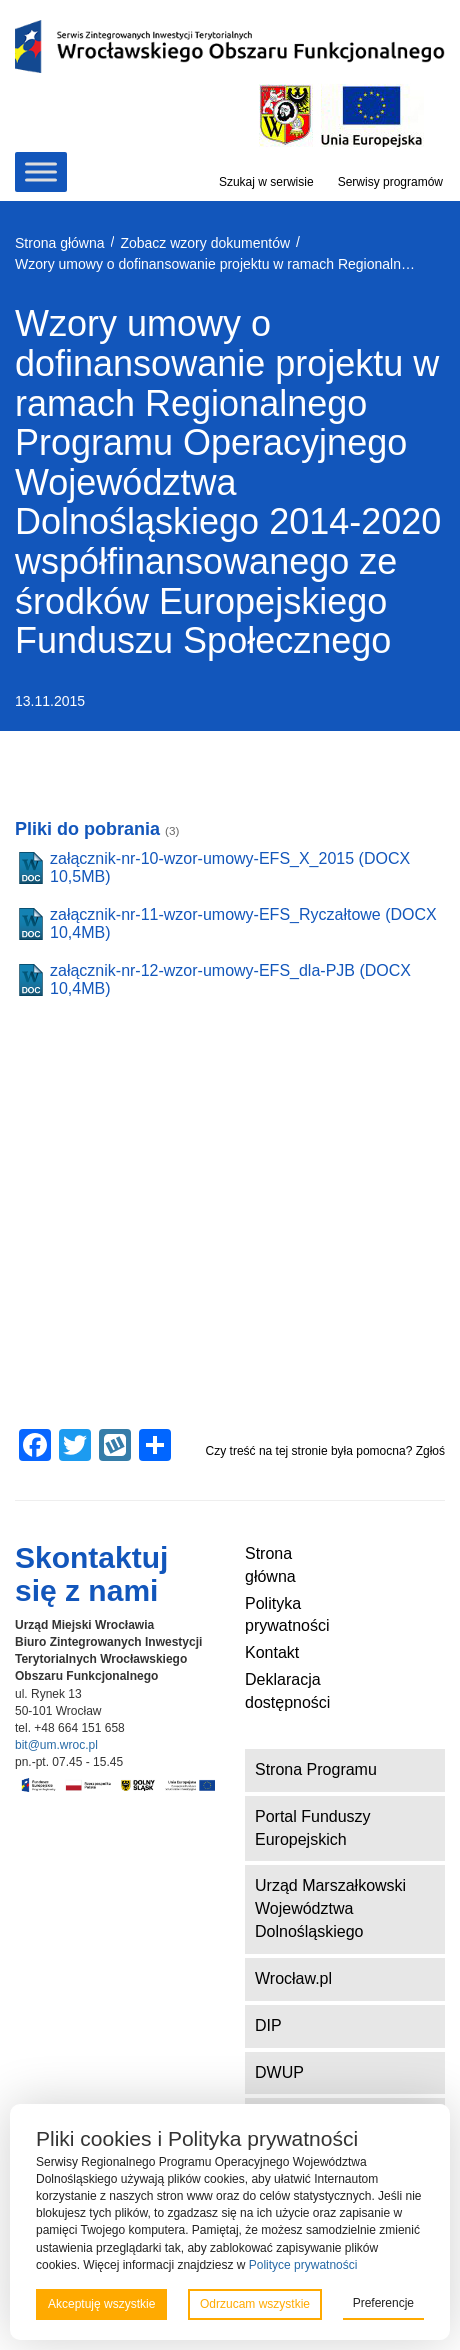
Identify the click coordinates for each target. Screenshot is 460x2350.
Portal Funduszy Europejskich (313, 1828)
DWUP (279, 2072)
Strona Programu (316, 1769)
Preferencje (383, 2303)
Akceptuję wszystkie (101, 2304)
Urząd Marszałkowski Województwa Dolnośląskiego (330, 1908)
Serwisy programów (390, 182)
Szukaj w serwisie (266, 182)
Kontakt (272, 1652)
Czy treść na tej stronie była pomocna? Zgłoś (325, 1451)
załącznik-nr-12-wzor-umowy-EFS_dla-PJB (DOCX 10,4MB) (230, 979)
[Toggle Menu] (41, 172)
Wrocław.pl (293, 1978)
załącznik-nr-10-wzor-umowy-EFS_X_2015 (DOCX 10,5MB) (230, 867)
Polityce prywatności (303, 2265)
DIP (268, 2025)
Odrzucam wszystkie (255, 2304)
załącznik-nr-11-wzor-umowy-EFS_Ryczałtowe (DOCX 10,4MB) (243, 923)
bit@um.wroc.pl (56, 1745)
